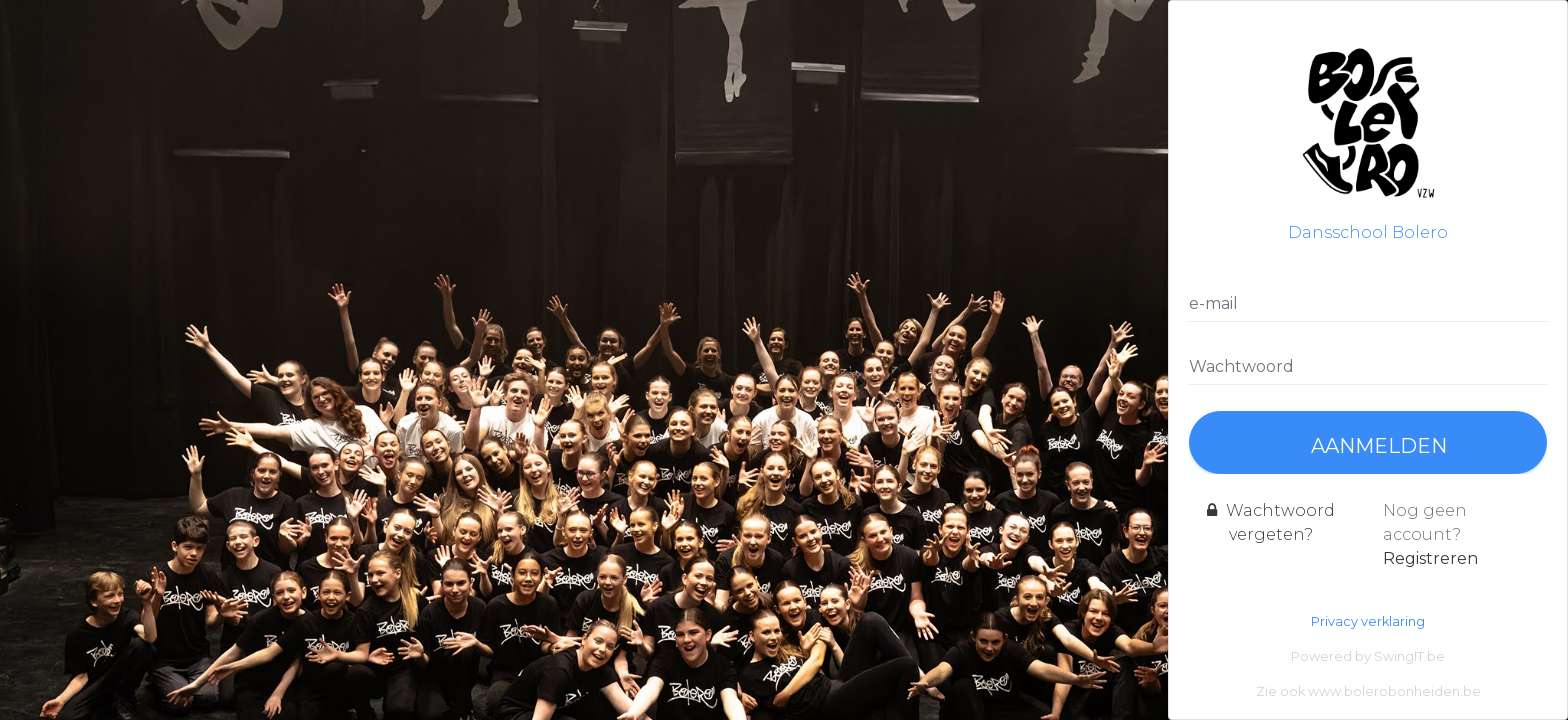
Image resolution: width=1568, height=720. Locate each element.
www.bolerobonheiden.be (1394, 691)
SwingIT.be (1409, 656)
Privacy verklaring (1368, 621)
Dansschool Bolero (1368, 131)
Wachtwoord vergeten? (1271, 522)
